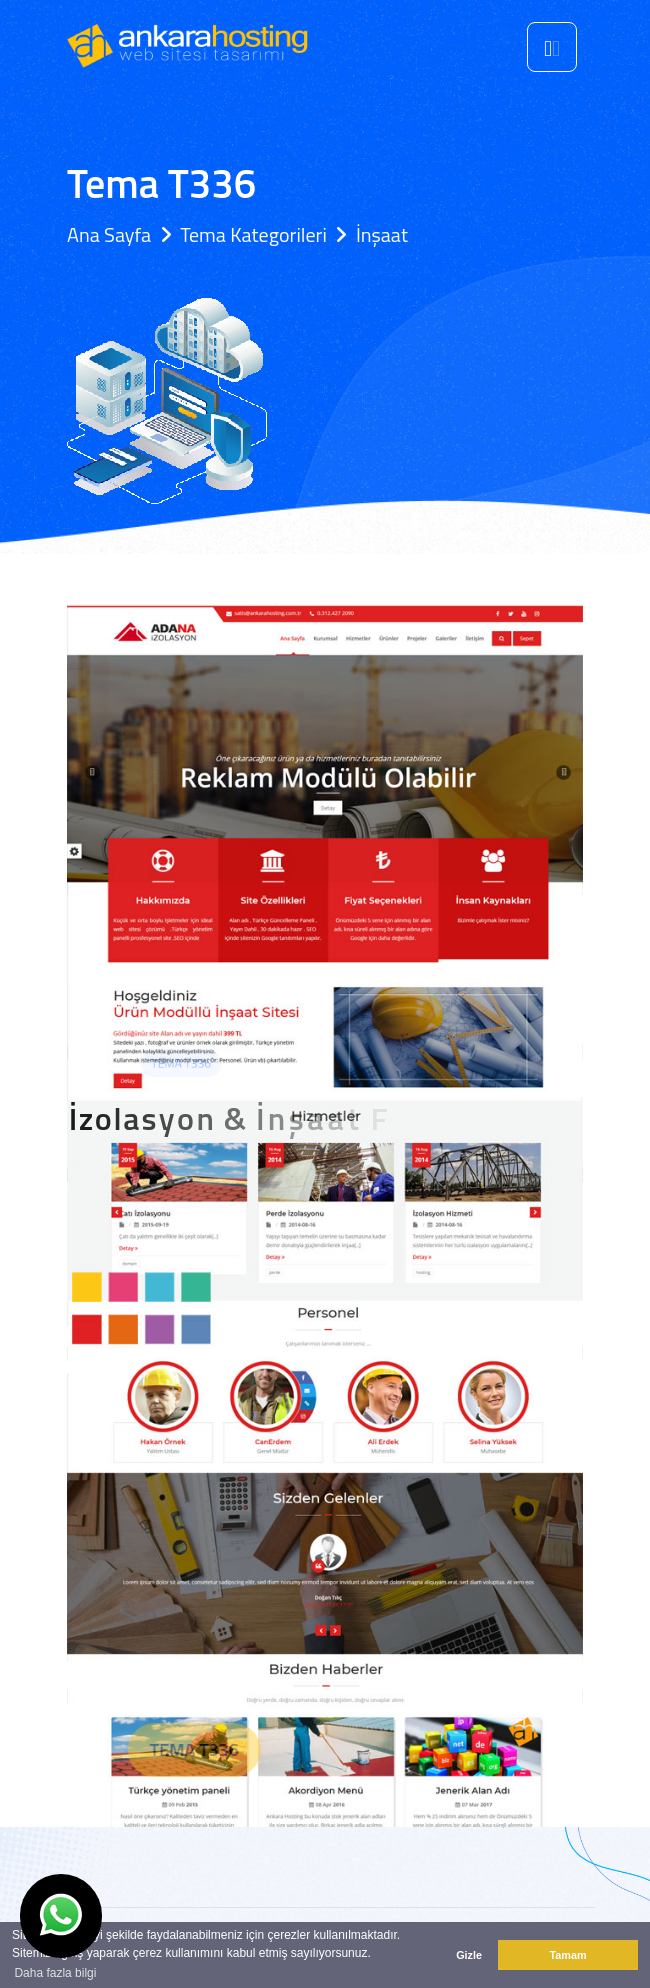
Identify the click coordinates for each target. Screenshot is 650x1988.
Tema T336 (229, 1749)
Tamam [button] (567, 1955)
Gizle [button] (469, 1955)
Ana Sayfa (109, 234)
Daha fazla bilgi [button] (55, 1973)
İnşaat (382, 234)
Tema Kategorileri (253, 234)
